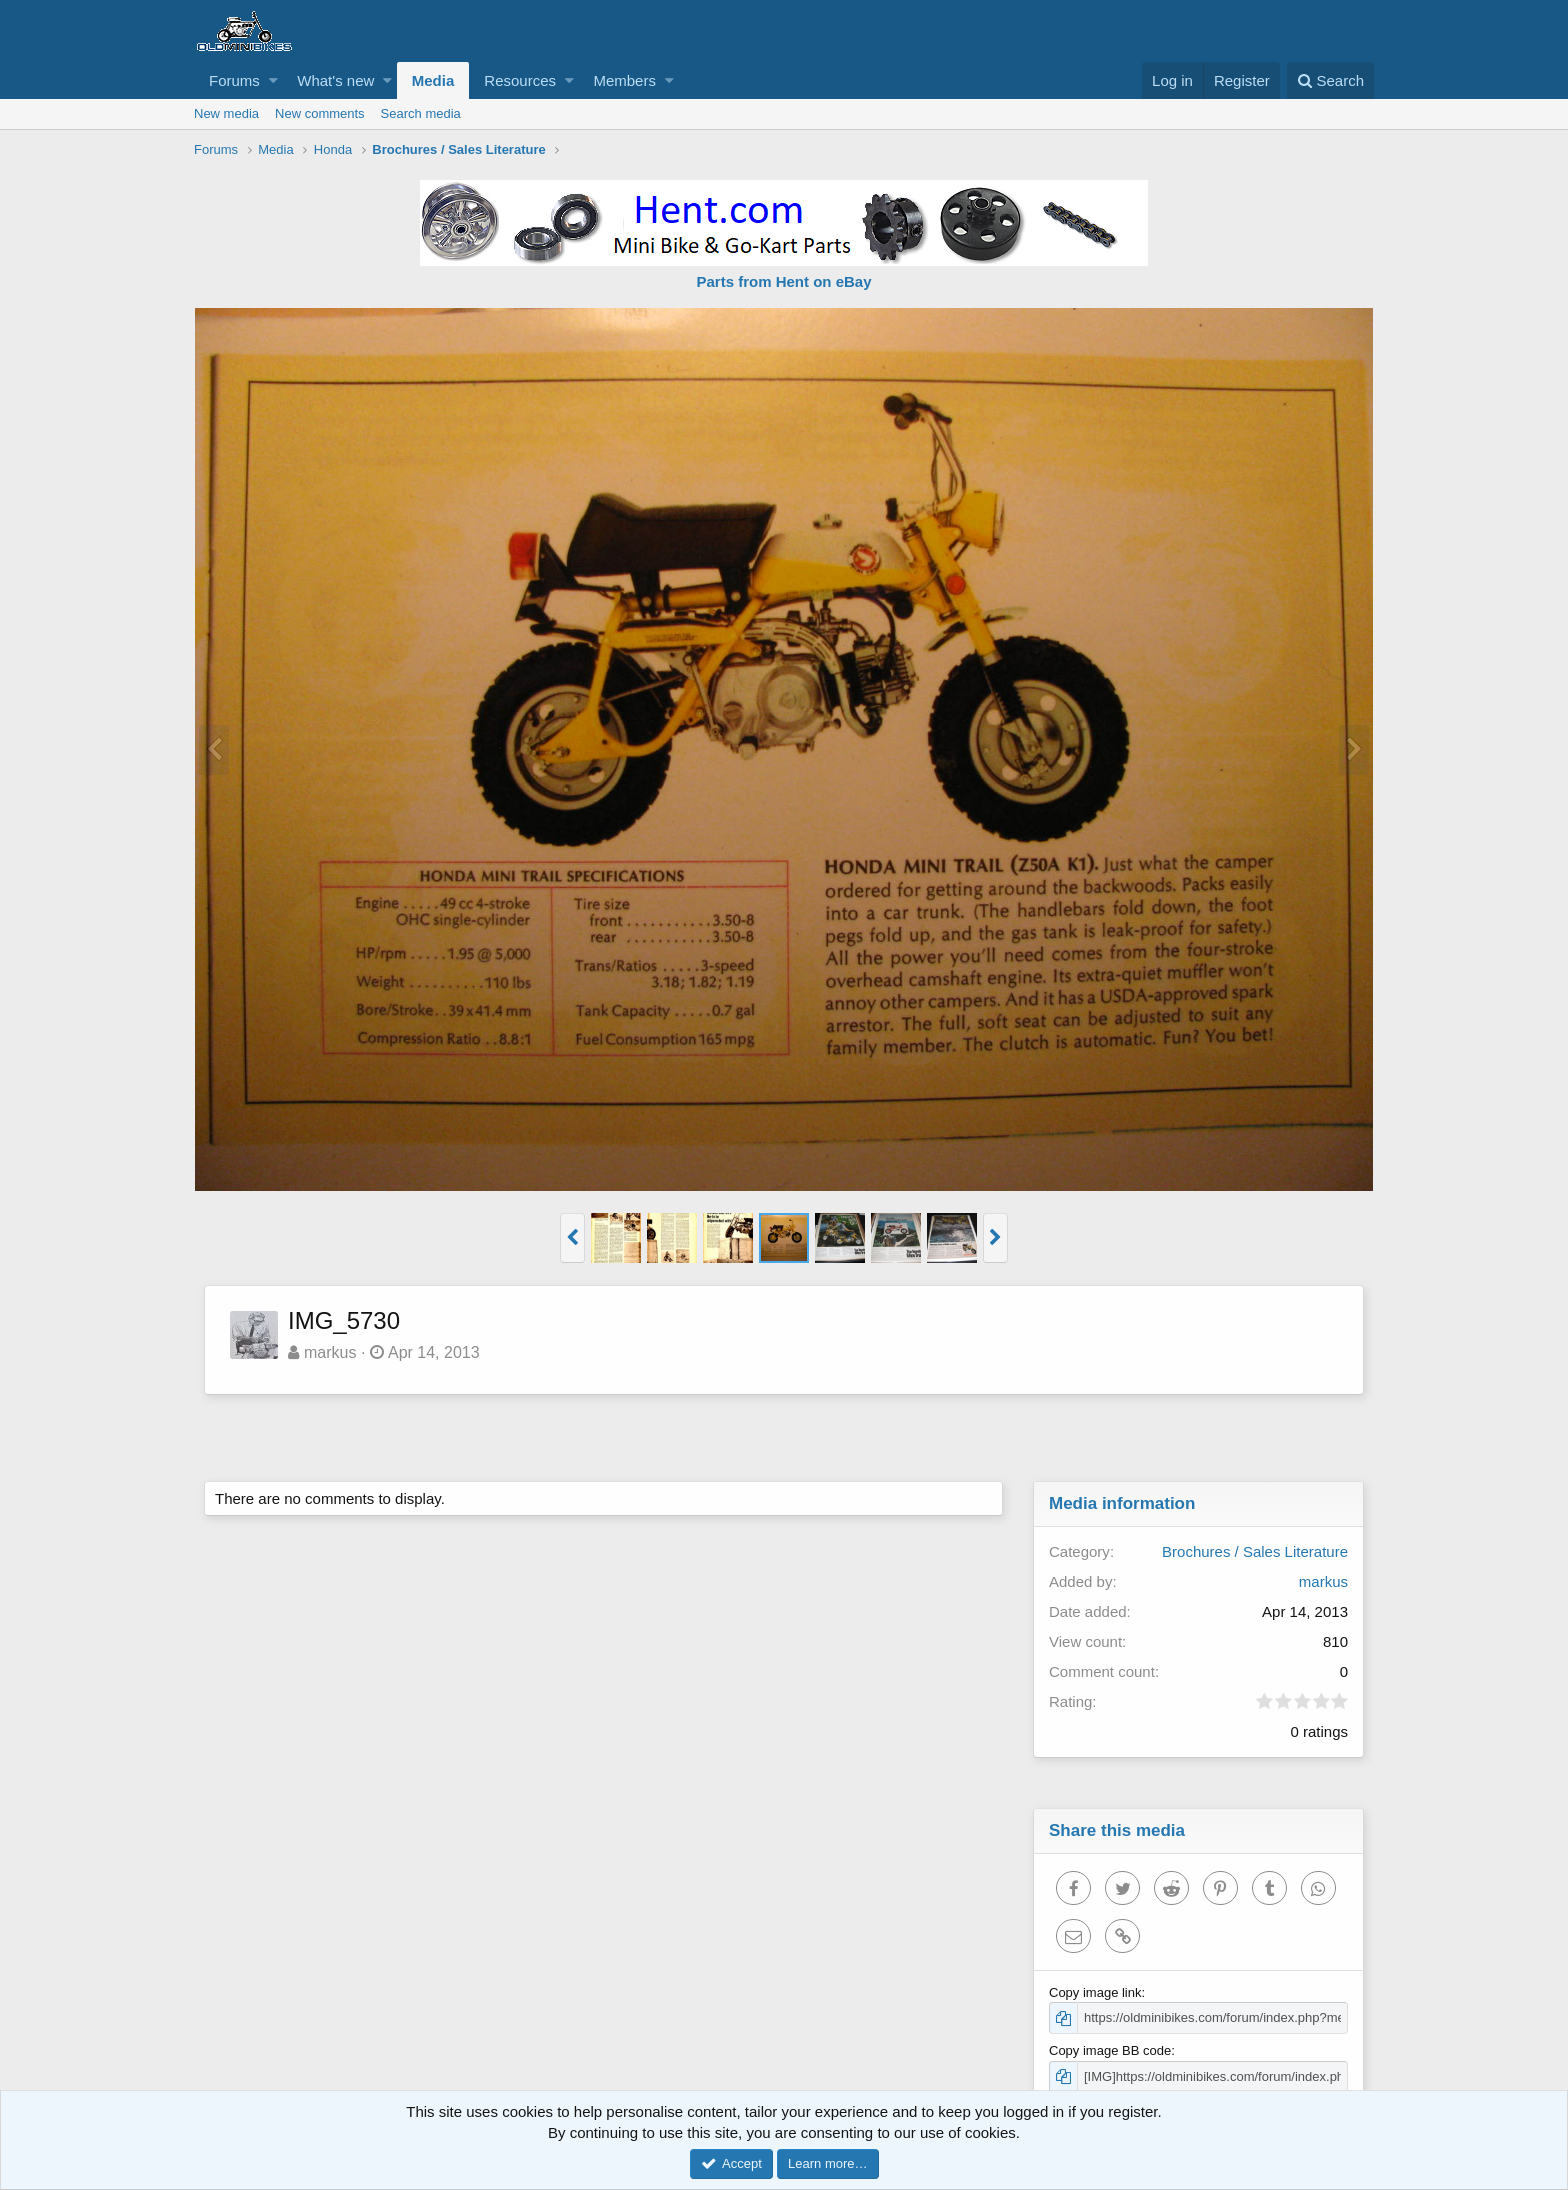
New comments (320, 113)
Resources (520, 80)
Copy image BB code (1110, 2050)
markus (330, 1352)
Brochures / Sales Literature (1255, 1551)
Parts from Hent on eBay (783, 281)
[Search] (1330, 80)
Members (624, 80)
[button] (273, 80)
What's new (335, 80)
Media (433, 80)
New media (226, 113)
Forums (234, 80)
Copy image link (1095, 1992)
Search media (421, 113)
